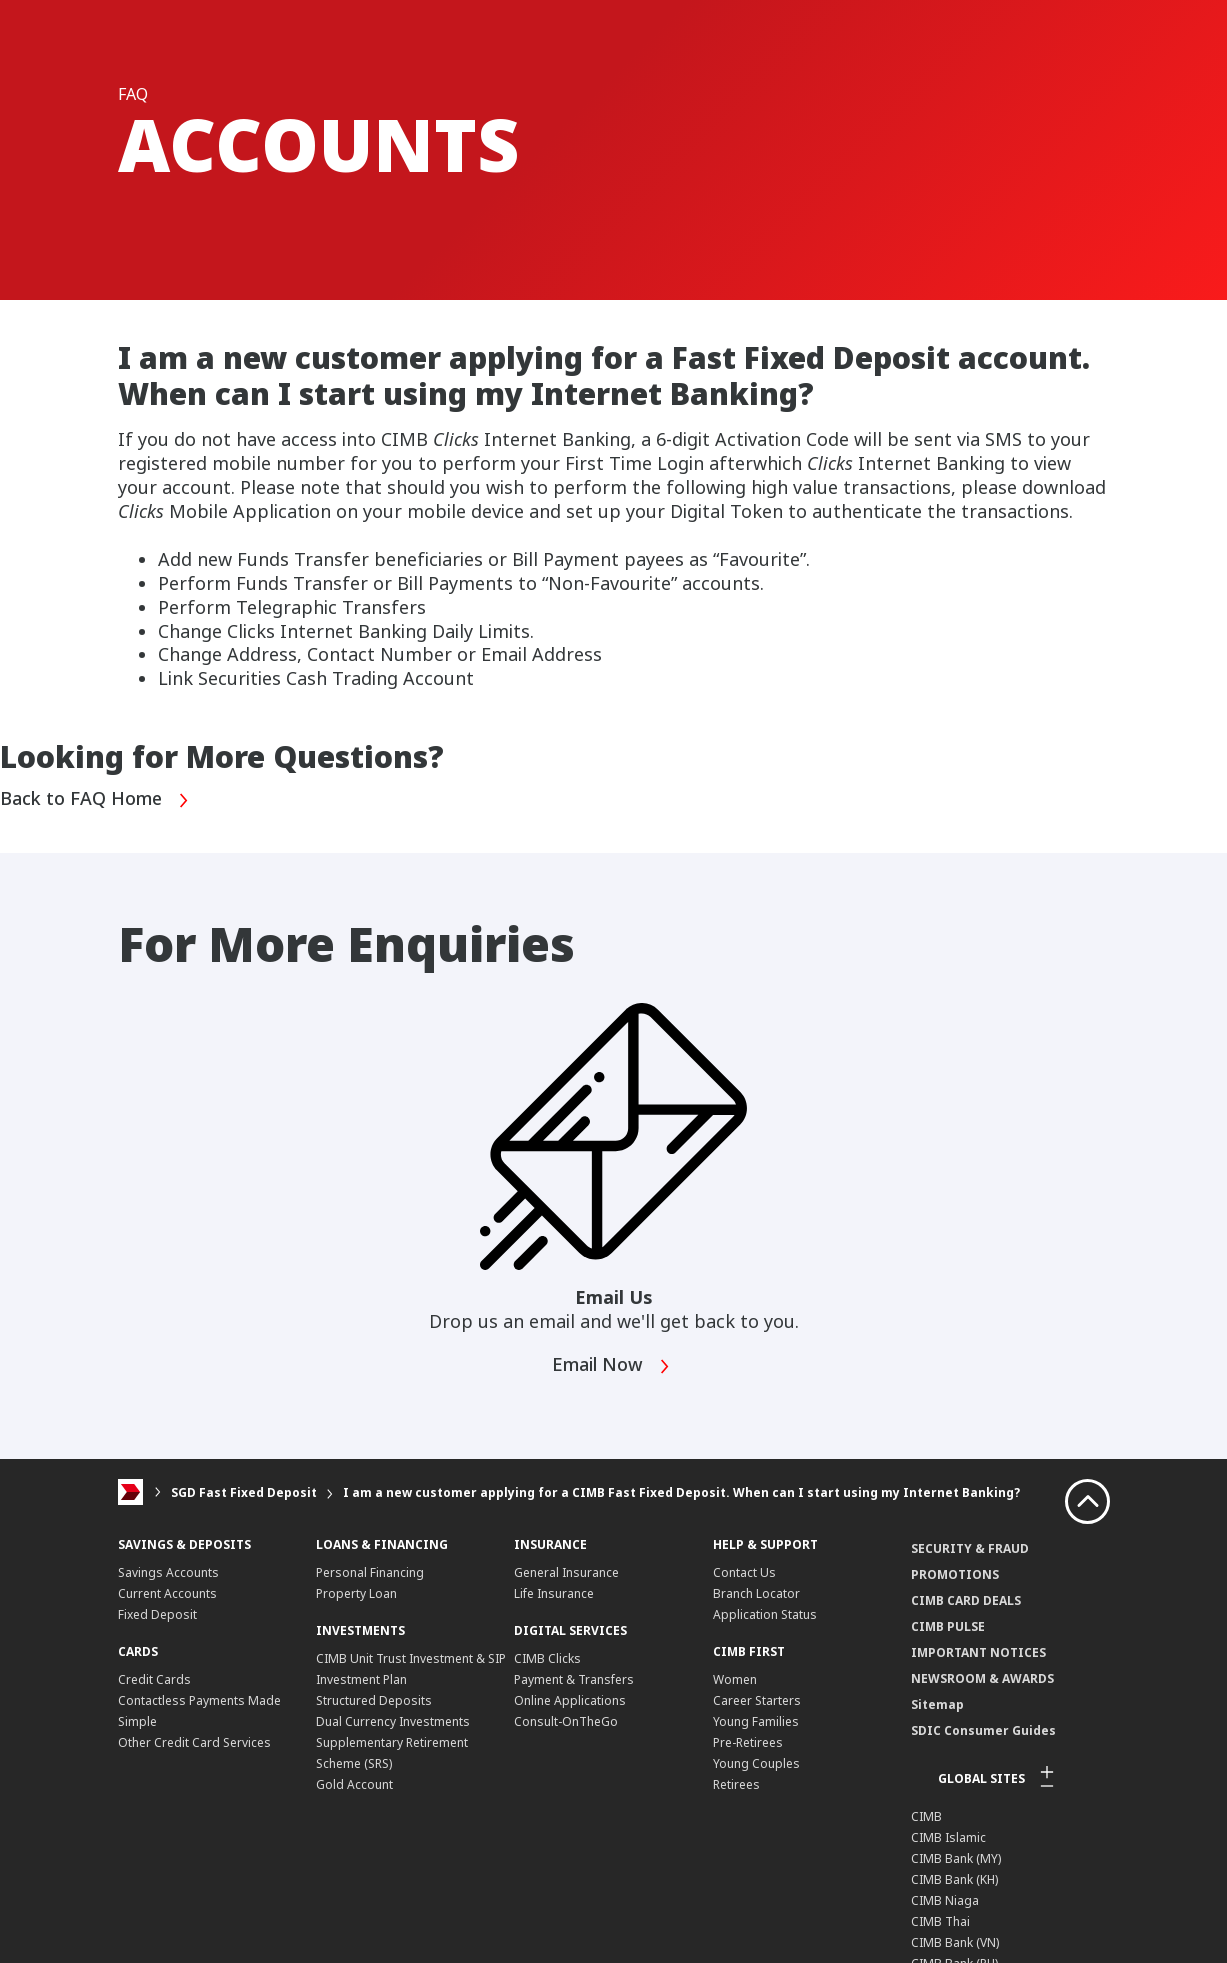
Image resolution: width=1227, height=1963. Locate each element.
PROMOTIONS (955, 1574)
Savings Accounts (168, 1572)
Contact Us (744, 1572)
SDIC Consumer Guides (983, 1730)
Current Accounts (167, 1593)
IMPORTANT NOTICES (978, 1652)
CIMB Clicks (547, 1658)
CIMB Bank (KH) (954, 1879)
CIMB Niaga (945, 1900)
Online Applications (570, 1700)
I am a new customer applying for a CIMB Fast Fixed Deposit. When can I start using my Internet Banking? (681, 1492)
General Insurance (566, 1572)
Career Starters (757, 1700)
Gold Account (354, 1784)
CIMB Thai (940, 1921)
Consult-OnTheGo (566, 1721)
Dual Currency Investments (393, 1721)
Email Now (611, 1366)
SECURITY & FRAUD (970, 1548)
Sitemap (937, 1704)
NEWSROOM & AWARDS (982, 1678)
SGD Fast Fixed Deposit (244, 1492)
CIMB (926, 1816)
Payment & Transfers (574, 1679)
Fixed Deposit (157, 1614)
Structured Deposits (374, 1700)
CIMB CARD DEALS (966, 1600)
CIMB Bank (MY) (956, 1858)
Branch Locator (756, 1593)
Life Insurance (554, 1593)
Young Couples (756, 1763)
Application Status (765, 1614)
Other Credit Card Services (194, 1742)
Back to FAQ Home (95, 800)
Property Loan (356, 1593)
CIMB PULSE (948, 1626)
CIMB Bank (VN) (955, 1942)
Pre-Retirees (748, 1742)
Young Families (756, 1721)
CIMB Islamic (948, 1837)
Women (735, 1679)
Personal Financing (370, 1572)
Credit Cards (154, 1679)
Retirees (736, 1784)
